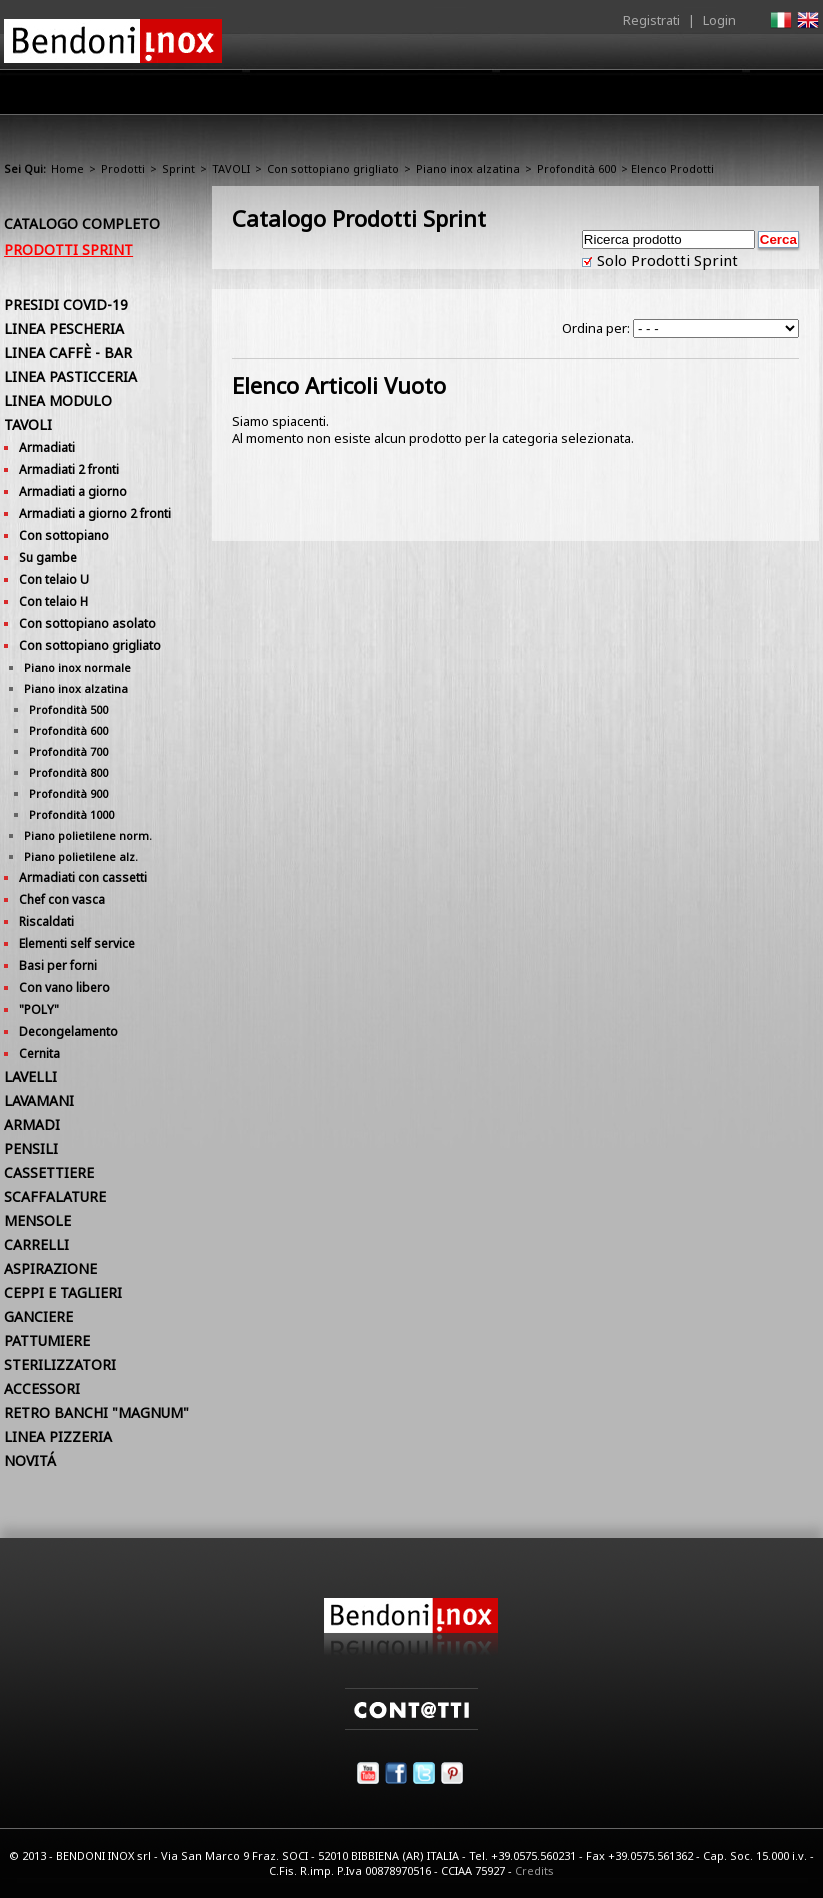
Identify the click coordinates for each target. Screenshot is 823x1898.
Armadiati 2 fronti (69, 469)
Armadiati (47, 447)
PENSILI (31, 1148)
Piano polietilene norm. (88, 835)
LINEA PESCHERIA (64, 328)
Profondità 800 (68, 772)
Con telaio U (54, 579)
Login (719, 20)
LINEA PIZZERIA (58, 1436)
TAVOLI (231, 168)
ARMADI (32, 1124)
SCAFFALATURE (55, 1196)
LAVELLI (30, 1076)
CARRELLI (36, 1244)
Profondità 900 (68, 793)
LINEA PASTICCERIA (70, 376)
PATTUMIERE (47, 1340)
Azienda (292, 97)
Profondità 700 (68, 751)
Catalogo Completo (82, 223)
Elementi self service (77, 943)
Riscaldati (46, 921)
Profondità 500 (68, 709)
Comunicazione (616, 97)
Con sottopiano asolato (87, 623)
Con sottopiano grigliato (333, 168)
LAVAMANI (39, 1100)
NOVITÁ (30, 1460)
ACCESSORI (42, 1388)
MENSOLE (37, 1220)
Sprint (178, 168)
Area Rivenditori (484, 97)
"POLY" (39, 1009)
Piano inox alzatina (468, 168)
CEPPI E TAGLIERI (63, 1292)
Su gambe (48, 557)
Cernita (39, 1053)
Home (217, 91)
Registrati (651, 20)
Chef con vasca (62, 899)
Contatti (791, 91)
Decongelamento (68, 1031)
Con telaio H (53, 601)
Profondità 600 (576, 168)
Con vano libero (64, 987)
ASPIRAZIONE (50, 1268)
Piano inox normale (77, 667)
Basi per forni (58, 965)
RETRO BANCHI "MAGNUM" (96, 1412)
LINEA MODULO (58, 400)
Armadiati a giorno (73, 491)
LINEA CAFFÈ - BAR (68, 352)
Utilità (715, 97)
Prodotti (375, 97)
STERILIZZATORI (60, 1364)
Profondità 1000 (71, 814)
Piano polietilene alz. (81, 856)
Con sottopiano (64, 535)
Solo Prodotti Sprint (665, 260)
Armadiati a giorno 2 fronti (95, 513)
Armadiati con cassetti (83, 877)
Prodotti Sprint (68, 249)
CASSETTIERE (49, 1172)
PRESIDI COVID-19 (66, 304)
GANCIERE (38, 1316)
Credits (534, 1870)
